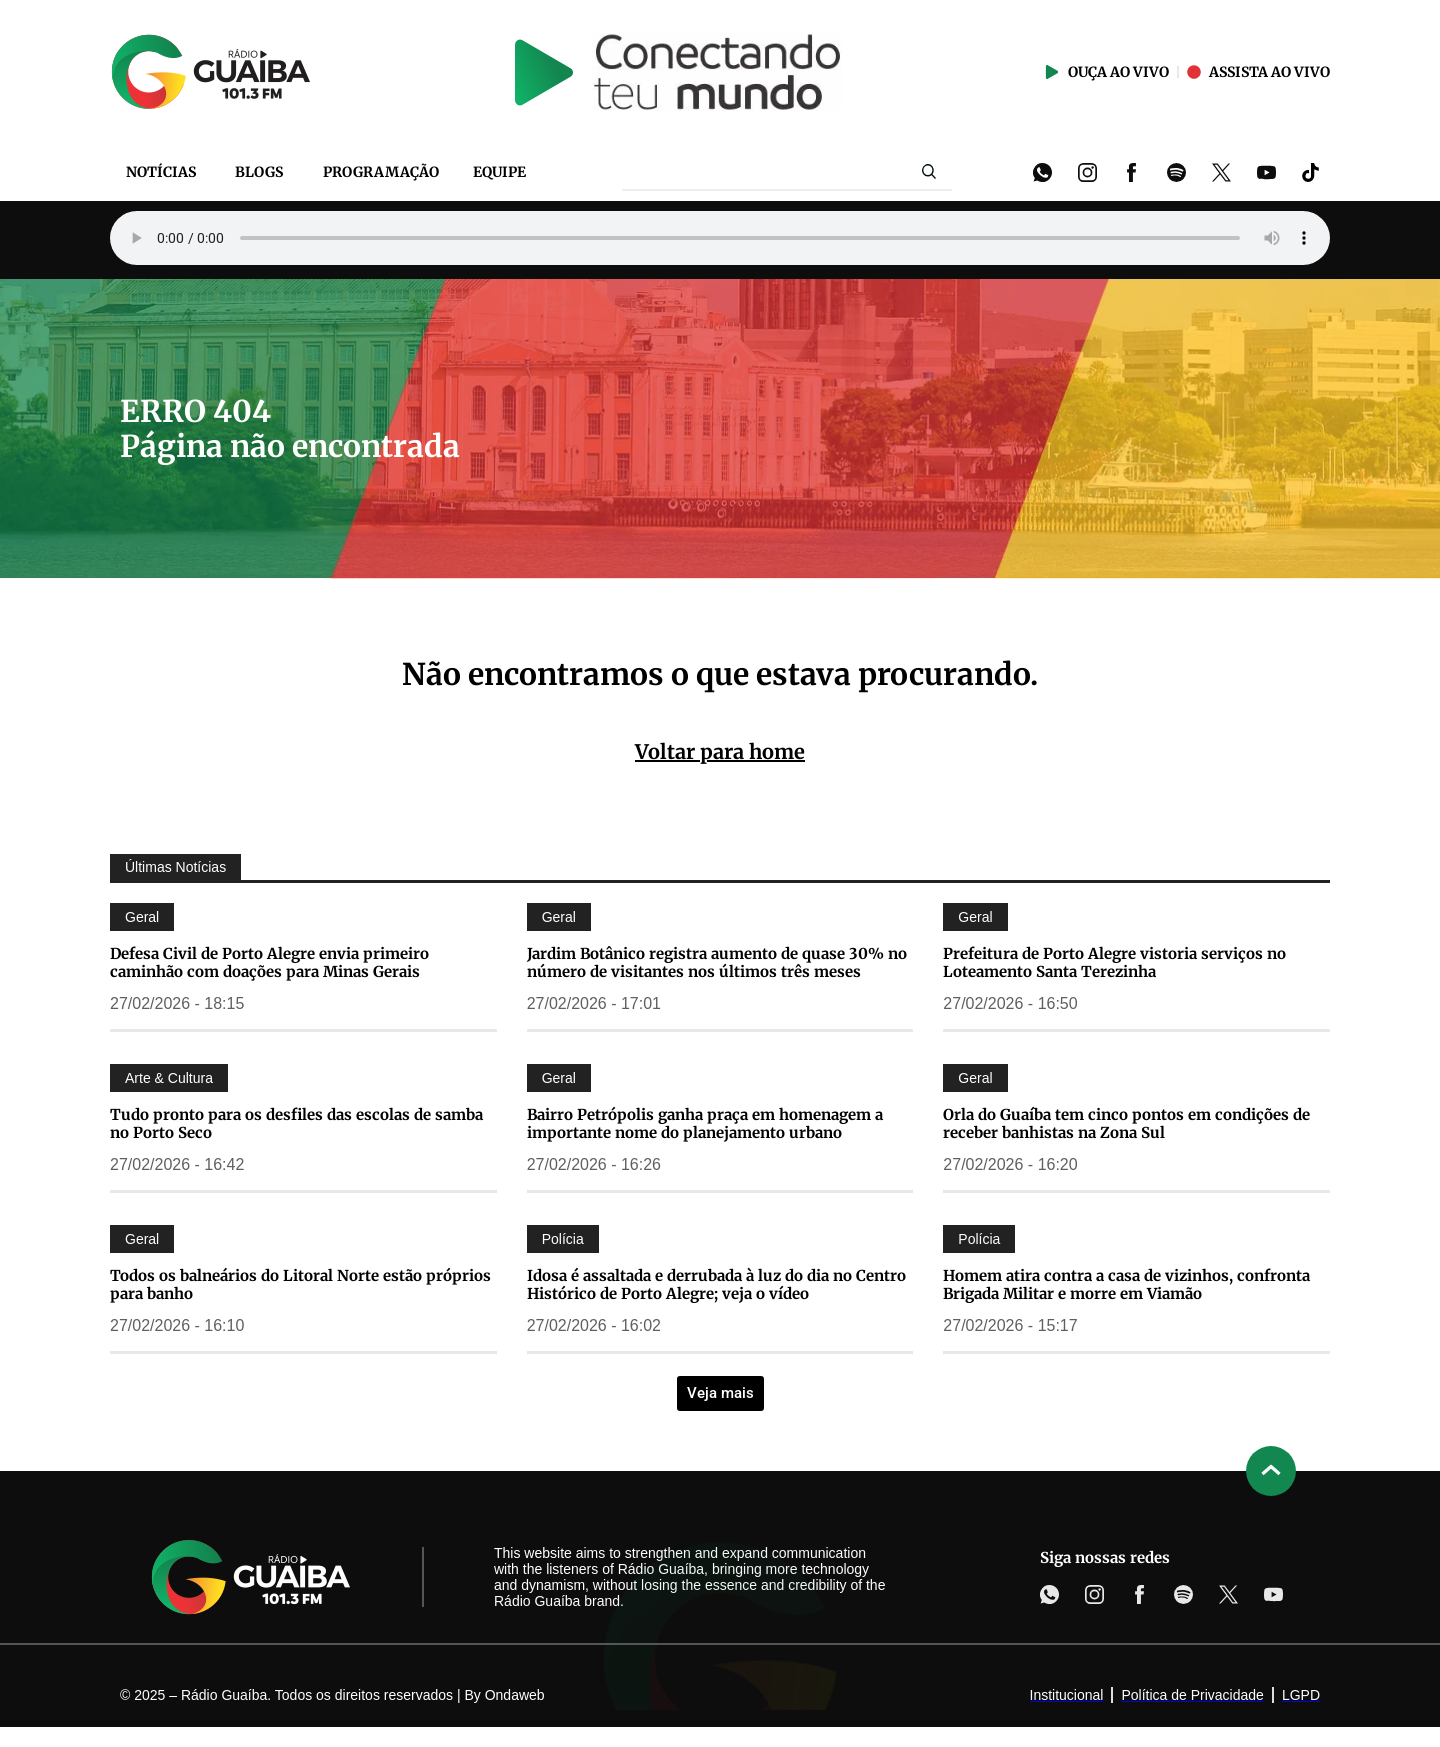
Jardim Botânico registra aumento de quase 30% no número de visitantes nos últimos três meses (717, 962)
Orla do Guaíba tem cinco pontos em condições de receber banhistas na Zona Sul (1126, 1123)
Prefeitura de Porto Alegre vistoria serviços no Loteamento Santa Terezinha (1114, 962)
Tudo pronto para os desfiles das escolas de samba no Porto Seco (296, 1123)
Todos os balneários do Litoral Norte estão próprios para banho (300, 1284)
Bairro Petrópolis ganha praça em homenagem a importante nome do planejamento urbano (705, 1123)
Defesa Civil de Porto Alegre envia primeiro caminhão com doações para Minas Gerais (269, 962)
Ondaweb (515, 1695)
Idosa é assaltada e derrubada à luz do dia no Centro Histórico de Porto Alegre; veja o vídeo (716, 1284)
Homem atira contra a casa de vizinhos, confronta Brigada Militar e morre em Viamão (1126, 1284)
